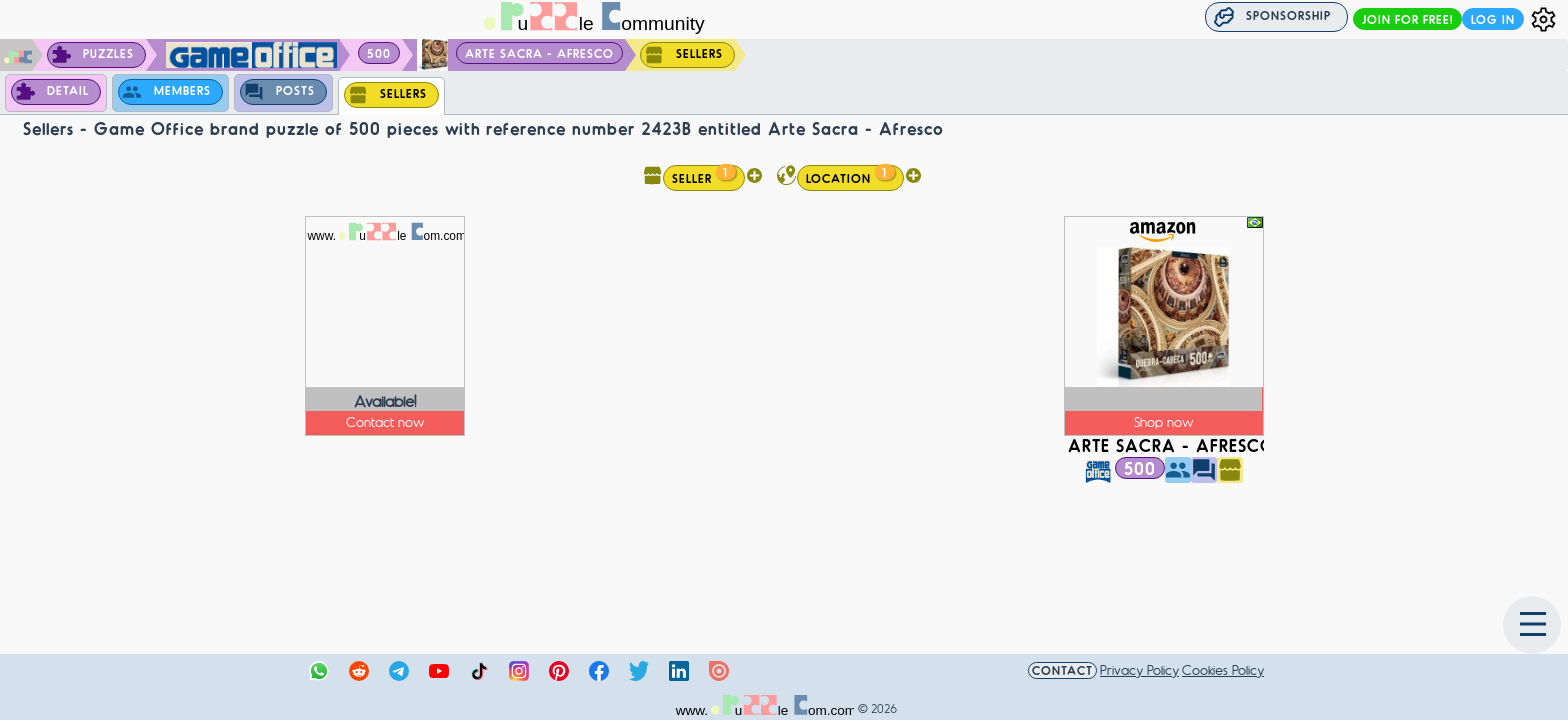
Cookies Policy (1223, 669)
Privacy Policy (1139, 669)
